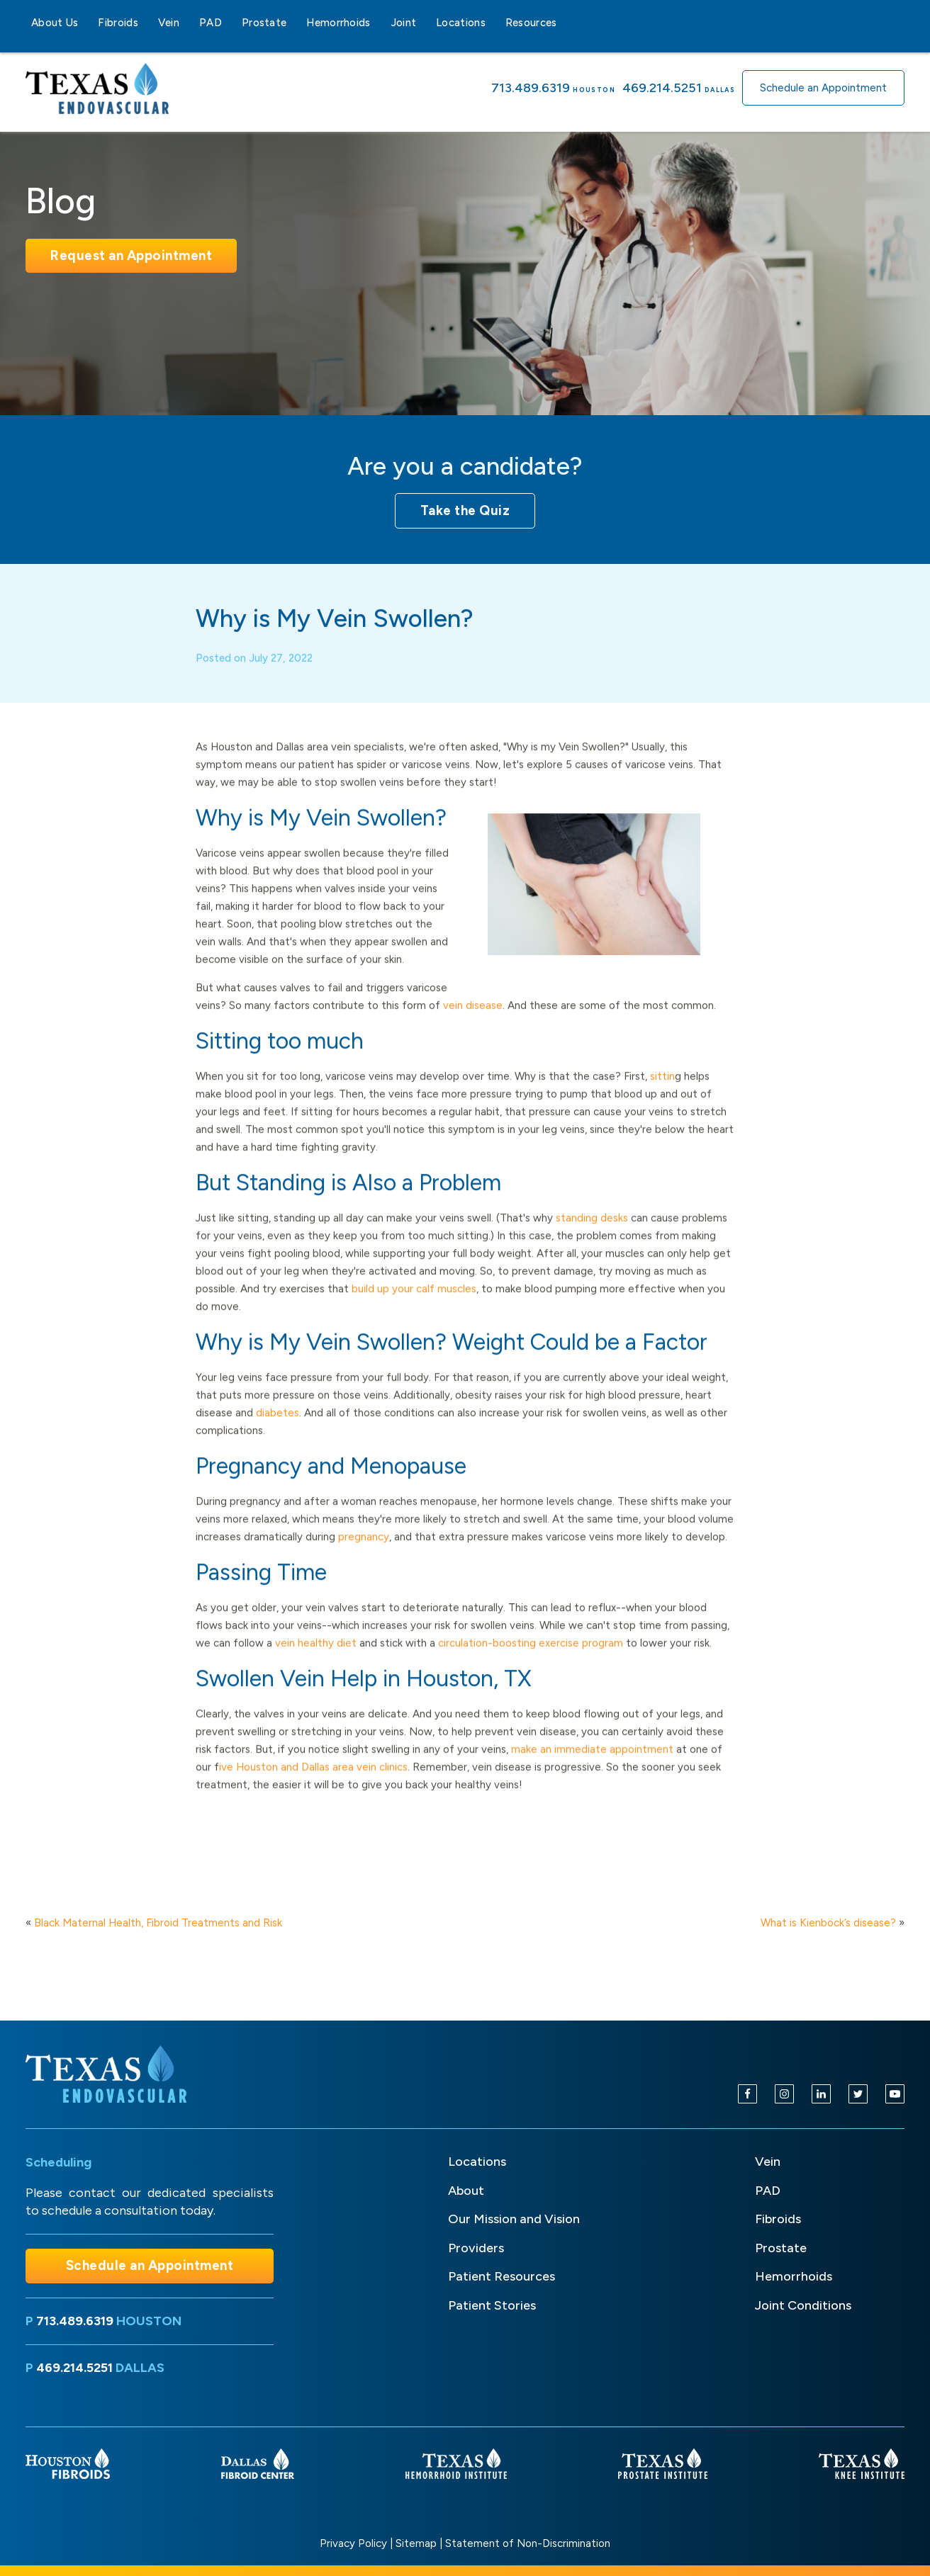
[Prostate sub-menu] (295, 23)
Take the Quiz (465, 510)
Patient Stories (492, 2305)
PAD (210, 22)
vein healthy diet (316, 1663)
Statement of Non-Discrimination (527, 2543)
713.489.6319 (530, 88)
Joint (404, 22)
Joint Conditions (803, 2305)
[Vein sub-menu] (188, 23)
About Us (54, 22)
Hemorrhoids (338, 22)
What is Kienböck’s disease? (828, 1922)
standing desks (592, 1238)
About (466, 2190)
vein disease (473, 1025)
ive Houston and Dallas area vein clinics (313, 1787)
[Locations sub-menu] (494, 23)
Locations (461, 22)
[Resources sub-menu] (565, 23)
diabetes (277, 1433)
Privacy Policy (353, 2543)
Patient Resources (501, 2276)
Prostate (264, 22)
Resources (531, 22)
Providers (476, 2248)
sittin (662, 1096)
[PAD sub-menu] (230, 23)
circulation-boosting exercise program (530, 1663)
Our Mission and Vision (514, 2219)
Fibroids (118, 22)
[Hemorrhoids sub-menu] (379, 23)
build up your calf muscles (414, 1309)
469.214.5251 (662, 88)
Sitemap (416, 2543)
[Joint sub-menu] (424, 23)
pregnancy (363, 1557)
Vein (168, 22)
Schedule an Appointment (823, 87)
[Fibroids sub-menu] (147, 23)
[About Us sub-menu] (86, 23)
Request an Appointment (131, 255)
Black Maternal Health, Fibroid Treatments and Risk (158, 1922)
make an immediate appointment (592, 1769)
